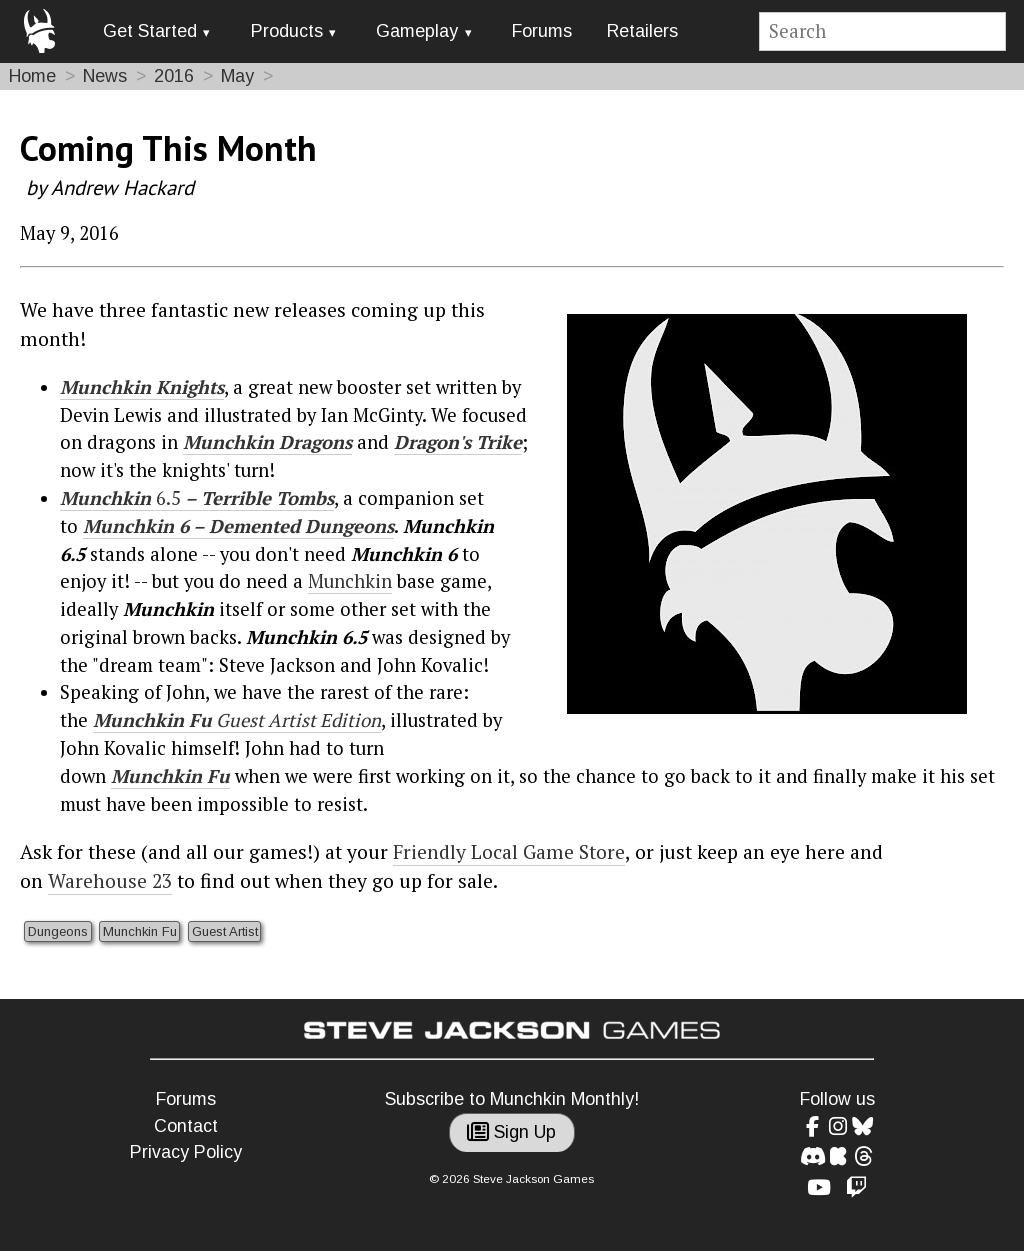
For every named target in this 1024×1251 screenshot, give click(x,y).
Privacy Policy (186, 1152)
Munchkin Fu (140, 931)
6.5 (168, 498)
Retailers (642, 31)
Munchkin (128, 526)
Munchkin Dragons (267, 442)
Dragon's (432, 442)
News (105, 76)
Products (287, 31)
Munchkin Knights (142, 387)
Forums (542, 31)
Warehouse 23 (110, 881)
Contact (186, 1126)
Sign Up (511, 1132)
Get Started (150, 31)
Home (32, 76)
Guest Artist (225, 931)
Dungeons (58, 931)
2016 (174, 76)
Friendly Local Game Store (509, 852)
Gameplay (417, 31)
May (237, 76)
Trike (496, 442)
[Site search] (883, 31)
